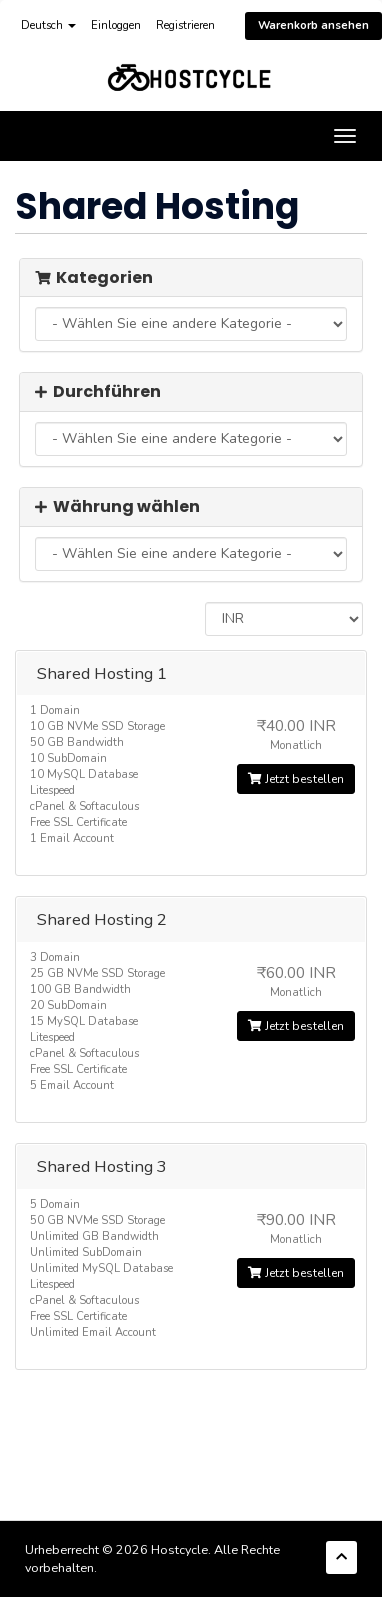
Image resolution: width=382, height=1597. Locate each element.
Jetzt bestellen (296, 779)
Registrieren (185, 25)
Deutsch (48, 25)
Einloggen (116, 25)
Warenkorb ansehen (313, 25)
